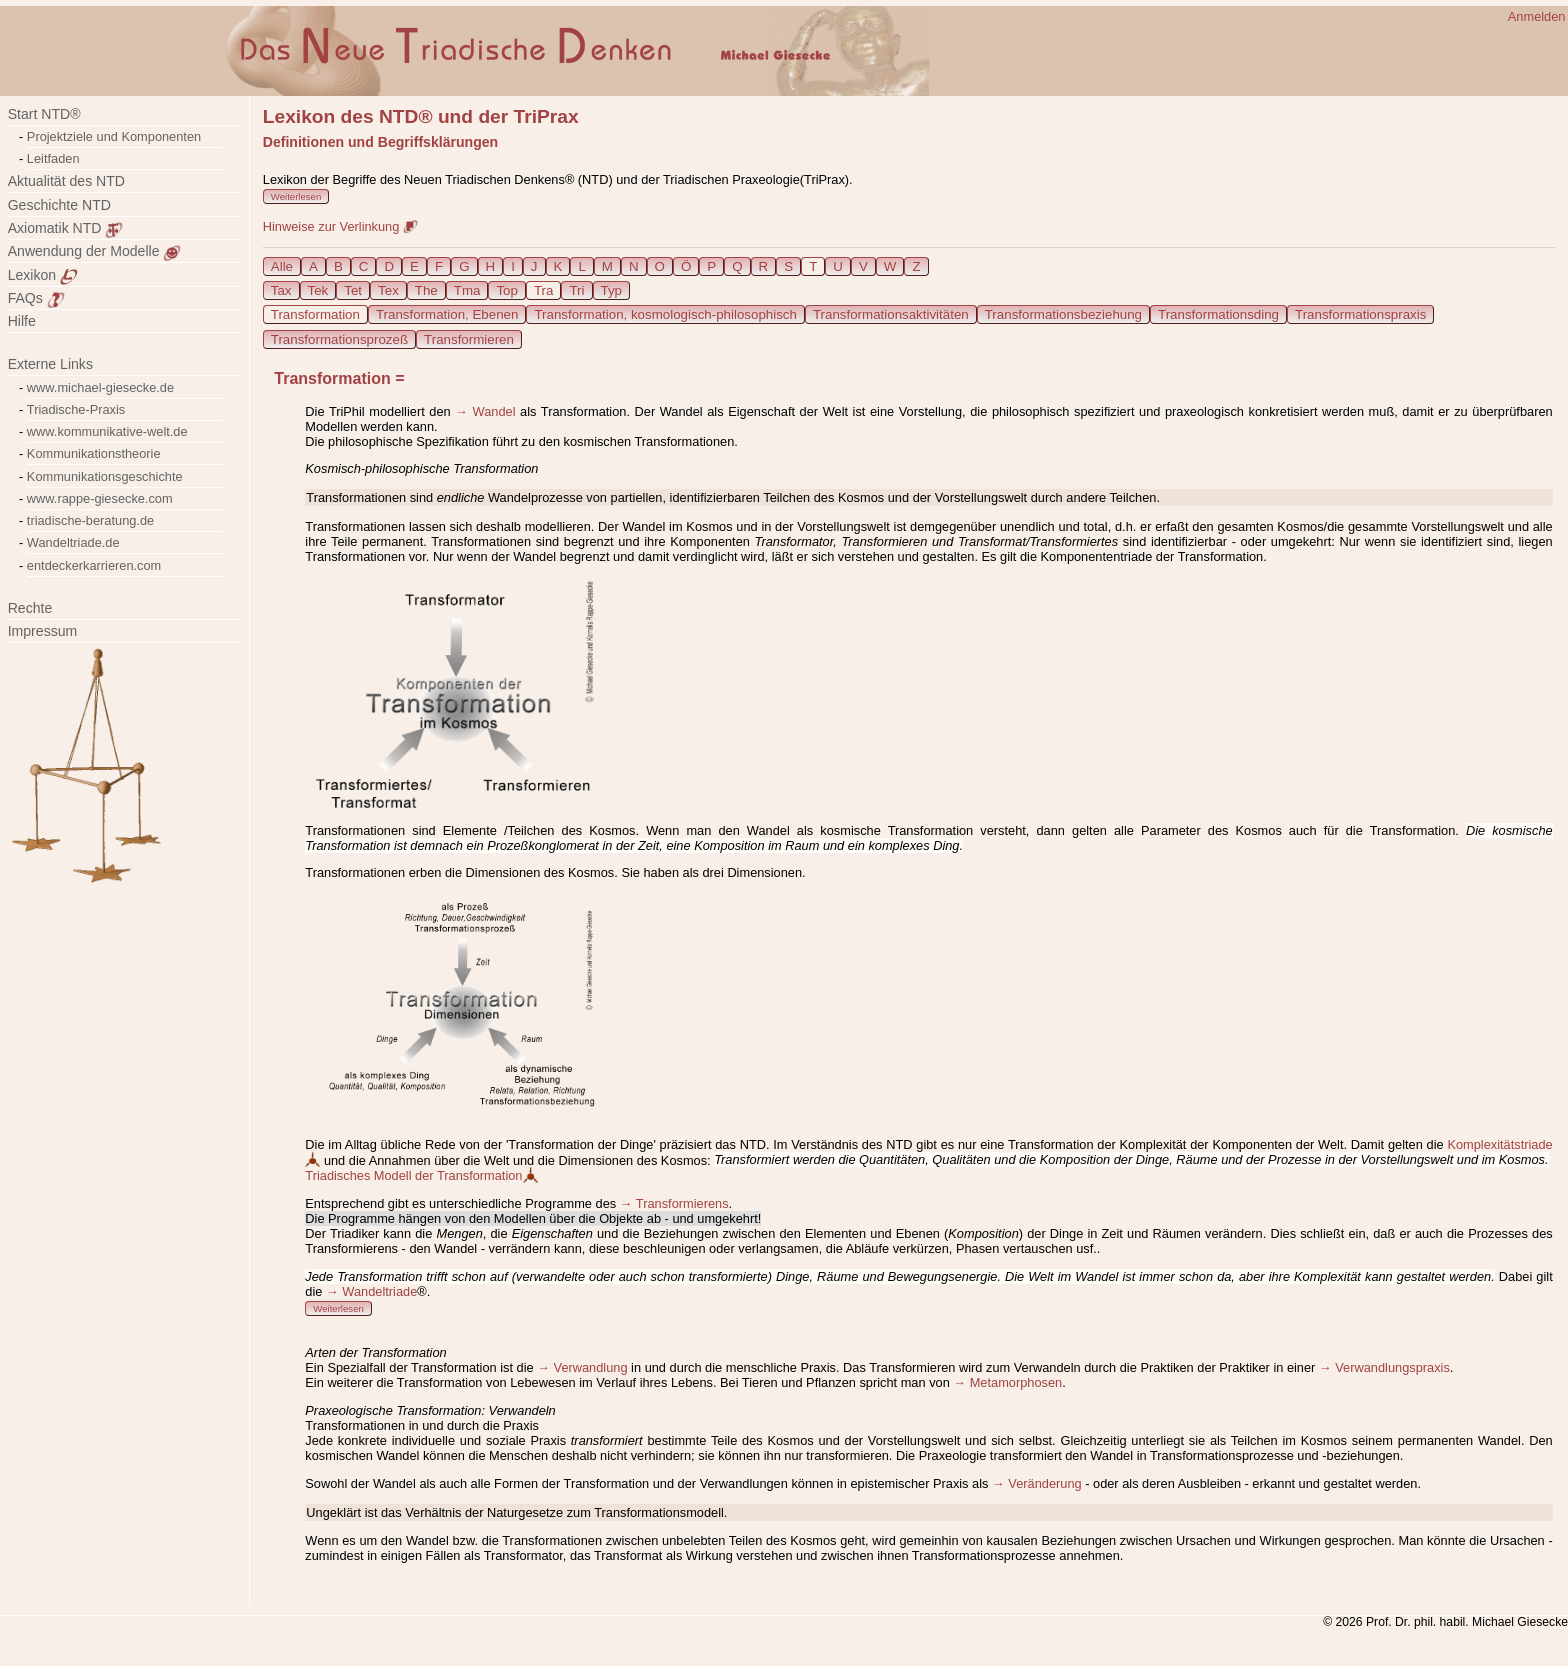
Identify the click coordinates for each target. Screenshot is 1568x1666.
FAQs (36, 298)
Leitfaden (53, 158)
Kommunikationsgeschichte (105, 476)
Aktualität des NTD (66, 181)
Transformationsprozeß (339, 339)
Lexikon (43, 275)
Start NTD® (44, 114)
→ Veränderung (1037, 1483)
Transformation (315, 314)
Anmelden (1537, 16)
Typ (611, 290)
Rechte (30, 608)
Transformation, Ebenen (447, 314)
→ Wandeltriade (371, 1291)
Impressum (54, 631)
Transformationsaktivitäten (891, 314)
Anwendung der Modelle (95, 251)
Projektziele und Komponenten (114, 136)
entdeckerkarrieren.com (94, 565)
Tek (318, 290)
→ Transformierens (674, 1203)
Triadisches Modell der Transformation (421, 1175)
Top (507, 290)
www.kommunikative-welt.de (107, 431)
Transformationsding (1218, 314)
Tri (576, 290)
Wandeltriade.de (73, 542)
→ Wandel (485, 411)
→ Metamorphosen (1007, 1382)
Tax (281, 290)
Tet (353, 290)
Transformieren (469, 339)
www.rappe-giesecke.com (100, 498)
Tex (388, 290)
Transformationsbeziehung (1063, 314)
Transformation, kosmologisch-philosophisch (665, 314)
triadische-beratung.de (90, 520)
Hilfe (22, 321)
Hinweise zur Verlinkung (340, 226)
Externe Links (50, 364)
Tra (544, 290)
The (426, 290)
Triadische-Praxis (76, 409)
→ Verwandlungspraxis (1384, 1367)
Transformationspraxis (1360, 314)
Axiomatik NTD (66, 228)
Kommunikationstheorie (94, 453)
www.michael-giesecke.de (100, 387)
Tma (467, 290)
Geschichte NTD (59, 205)
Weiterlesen (296, 196)
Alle (282, 266)
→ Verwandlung (582, 1367)
